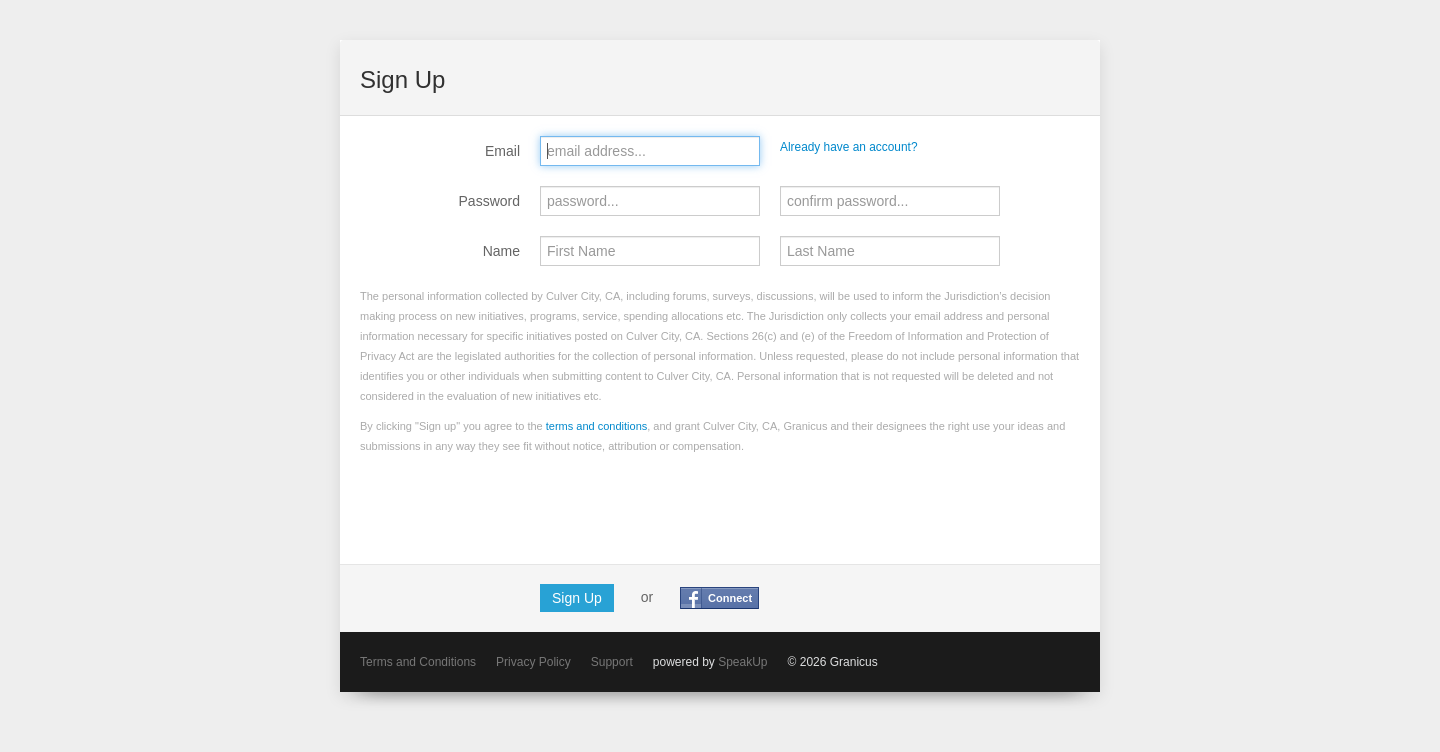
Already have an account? (849, 147)
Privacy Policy (533, 662)
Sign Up (577, 598)
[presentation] (512, 505)
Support (612, 662)
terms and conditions (597, 426)
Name (501, 251)
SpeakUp (742, 662)
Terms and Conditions (418, 662)
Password (489, 201)
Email (502, 151)
